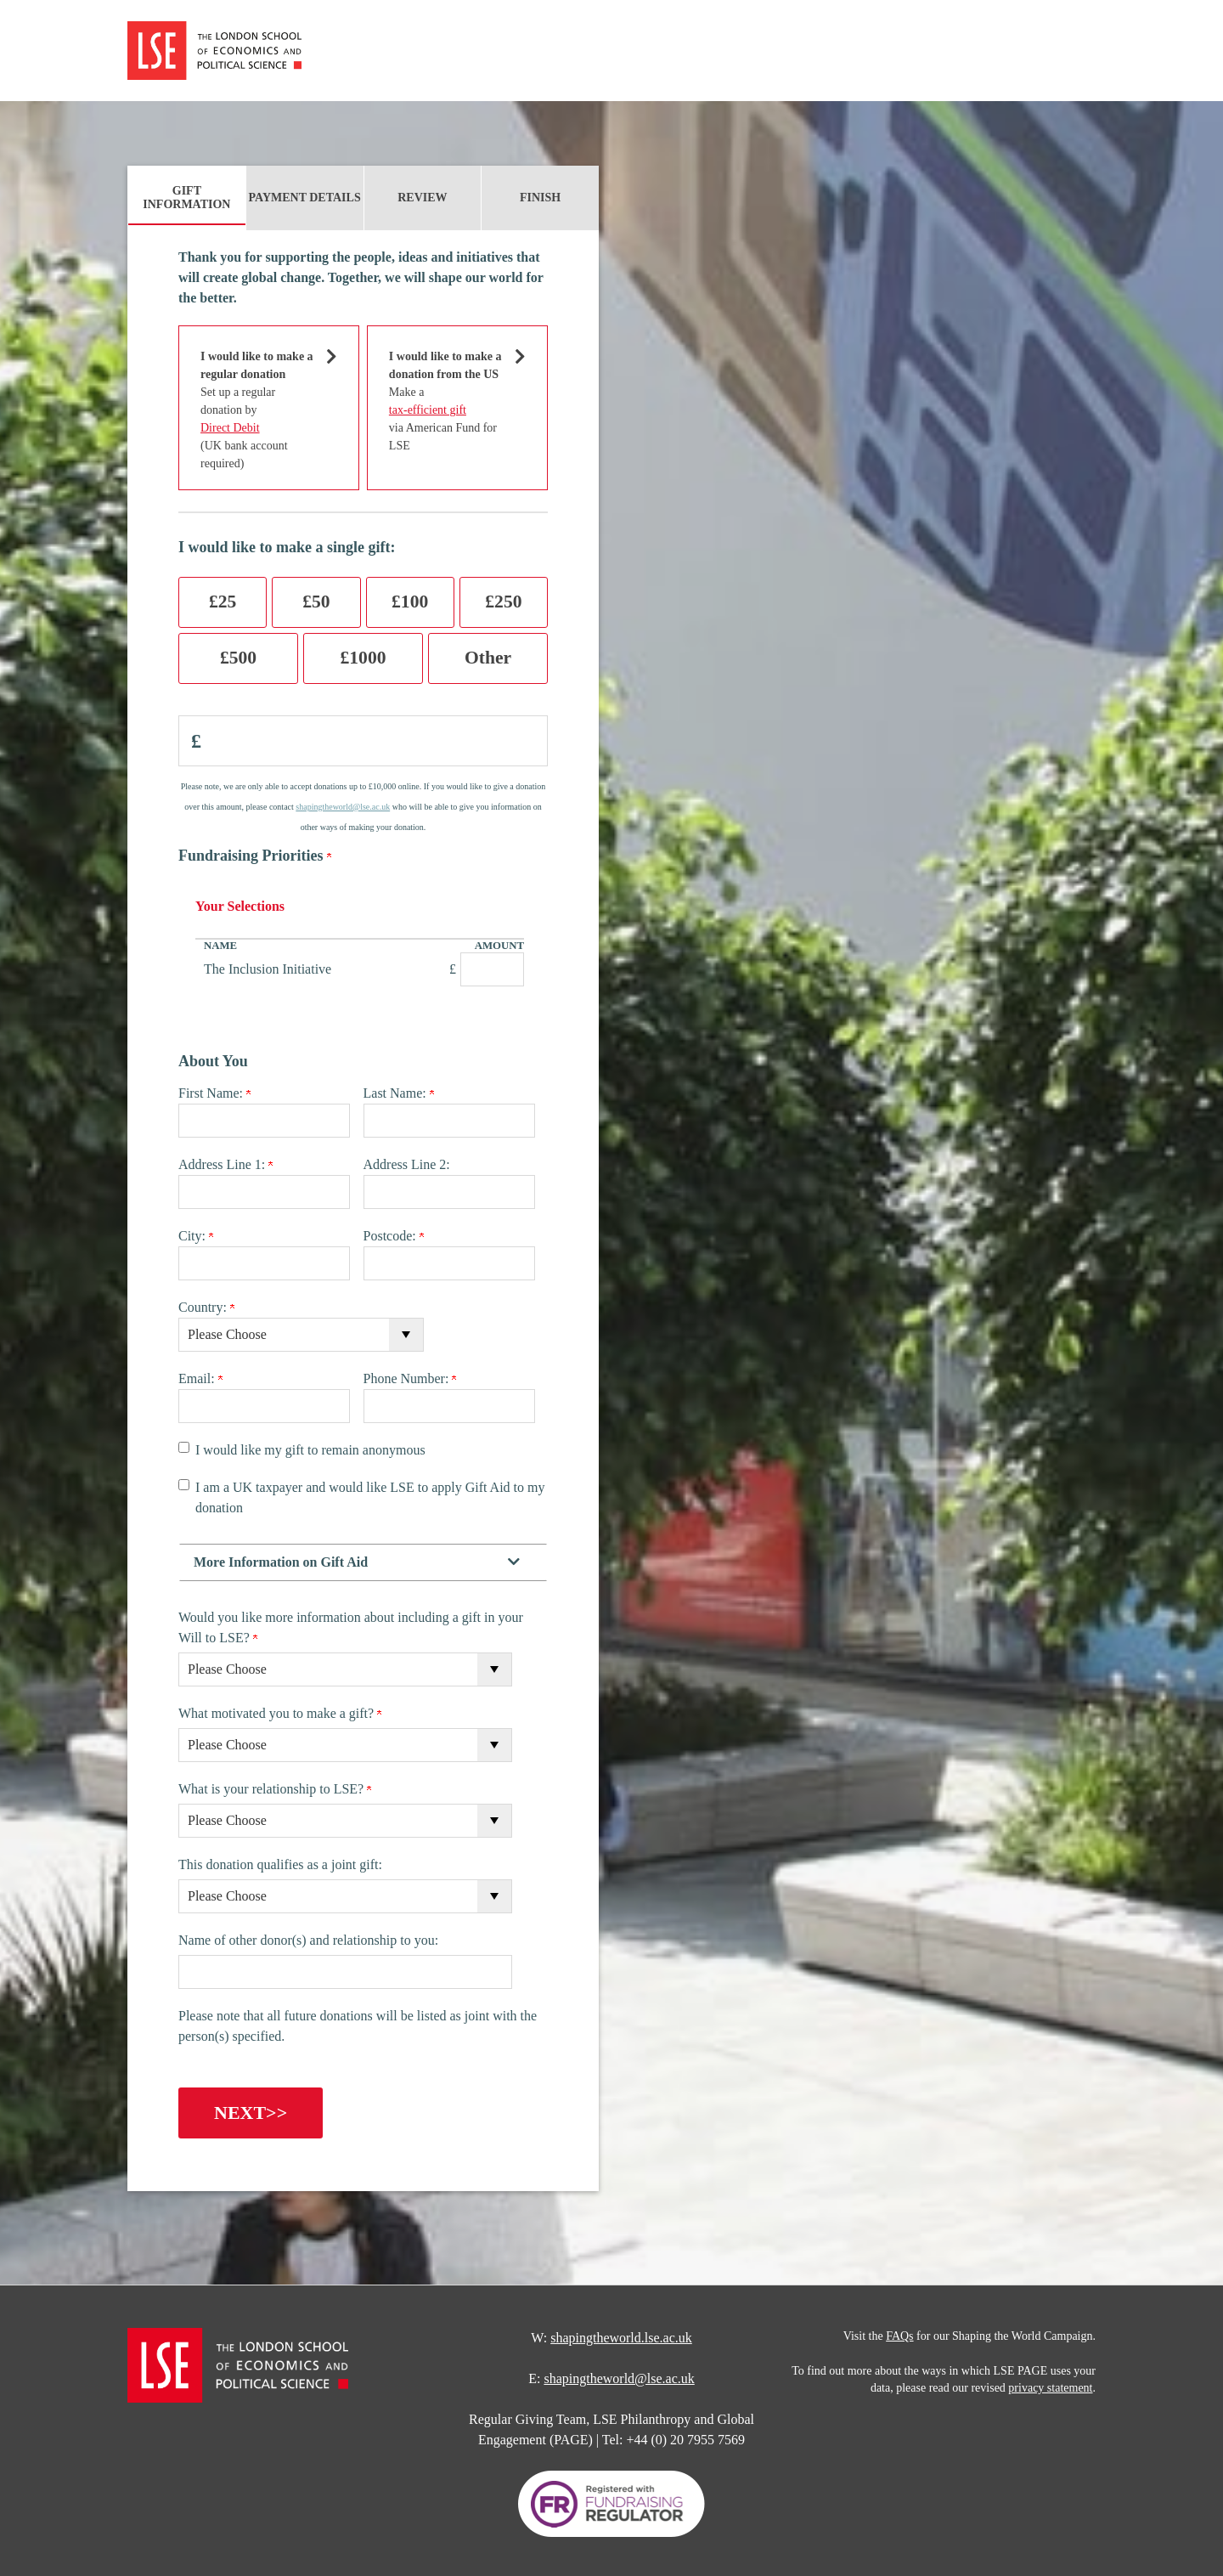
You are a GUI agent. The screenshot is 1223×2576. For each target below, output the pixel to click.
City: (195, 1236)
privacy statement (1050, 2384)
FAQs (899, 2332)
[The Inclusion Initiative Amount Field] (492, 969)
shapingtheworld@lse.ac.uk (343, 806)
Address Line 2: (407, 1164)
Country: (206, 1307)
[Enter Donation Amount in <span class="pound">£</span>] (363, 740)
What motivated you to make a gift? (279, 1713)
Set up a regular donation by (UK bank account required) (258, 408)
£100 (410, 601)
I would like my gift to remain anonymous (310, 1450)
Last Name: (399, 1093)
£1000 (363, 657)
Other (488, 657)
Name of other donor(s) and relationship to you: (308, 1940)
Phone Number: (410, 1378)
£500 (238, 657)
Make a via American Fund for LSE (446, 399)
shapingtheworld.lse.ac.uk (621, 2334)
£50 (316, 601)
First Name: (214, 1093)
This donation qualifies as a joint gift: (280, 1864)
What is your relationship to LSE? (274, 1789)
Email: (200, 1378)
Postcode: (394, 1236)
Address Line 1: (225, 1164)
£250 (503, 601)
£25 (222, 601)
